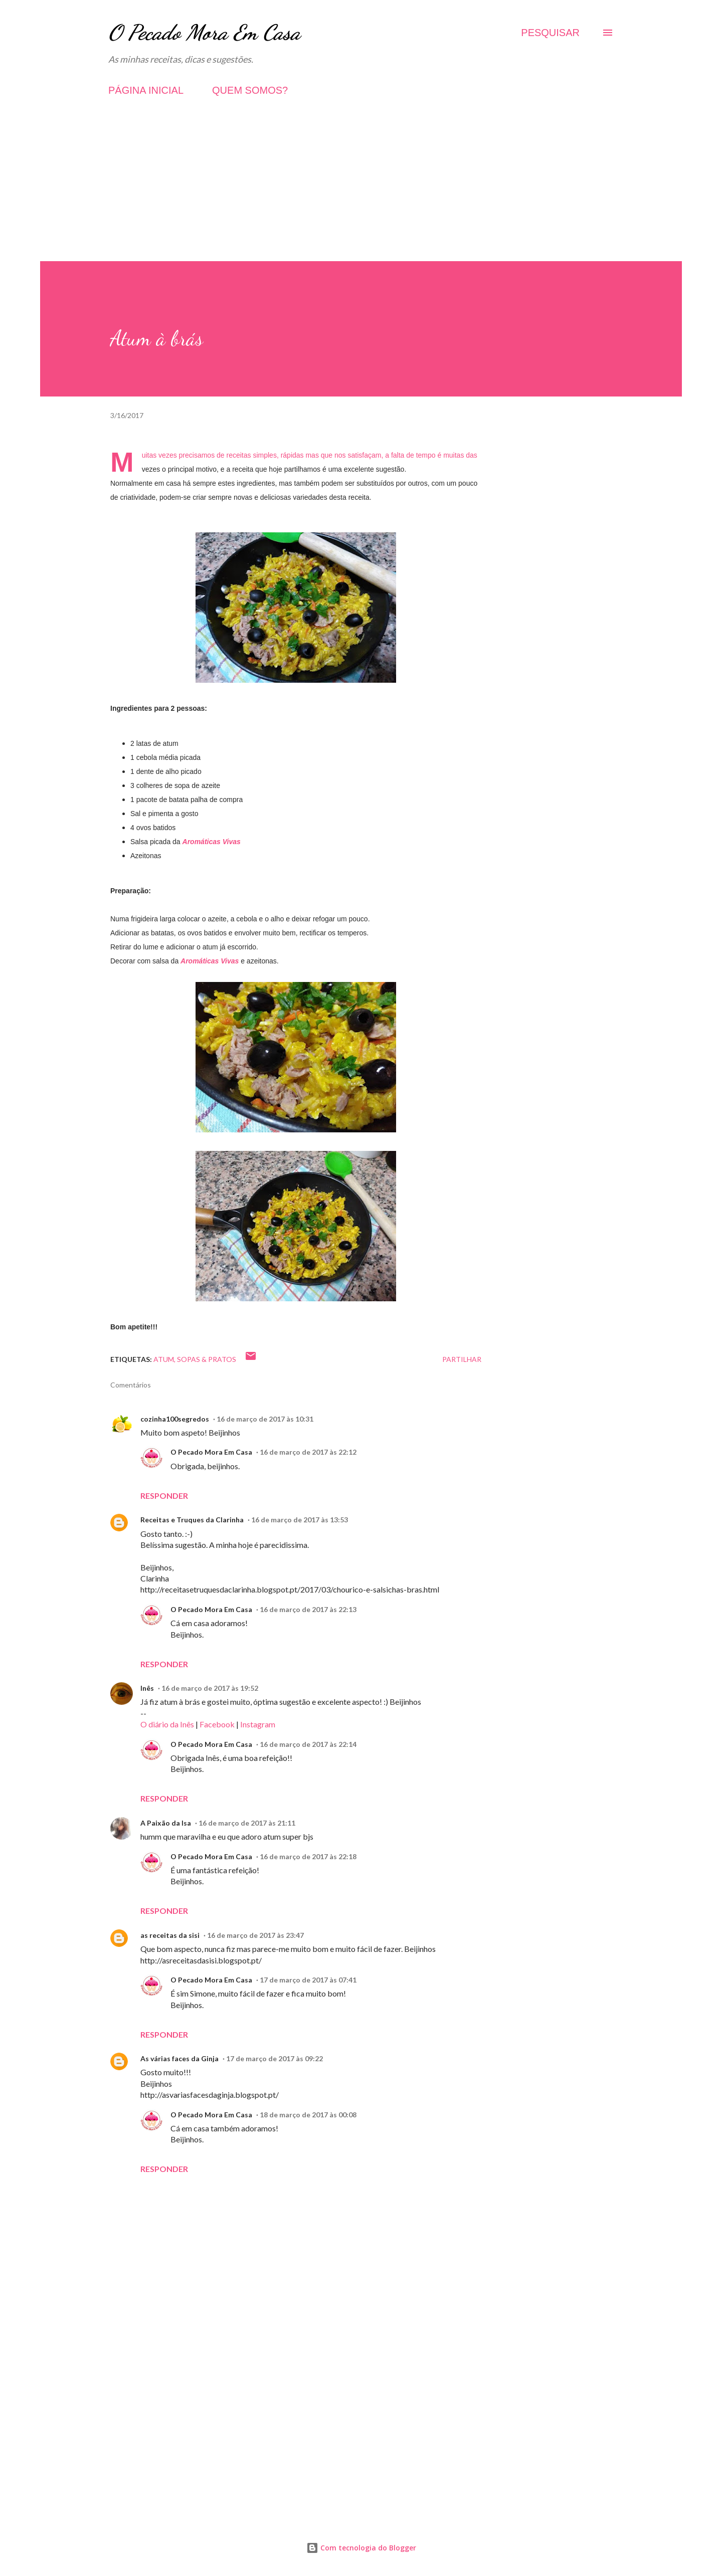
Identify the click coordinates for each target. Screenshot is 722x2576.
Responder (164, 1495)
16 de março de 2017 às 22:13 (308, 1609)
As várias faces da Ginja (179, 2058)
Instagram (257, 1724)
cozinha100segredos (174, 1419)
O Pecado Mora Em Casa (204, 32)
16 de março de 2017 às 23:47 (255, 1935)
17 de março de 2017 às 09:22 (274, 2058)
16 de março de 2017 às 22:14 (308, 1744)
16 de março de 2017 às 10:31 (265, 1419)
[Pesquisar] (550, 32)
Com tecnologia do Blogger (361, 2547)
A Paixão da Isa (165, 1823)
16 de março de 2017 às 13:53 (299, 1519)
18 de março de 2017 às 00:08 (308, 2114)
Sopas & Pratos (206, 1359)
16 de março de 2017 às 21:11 (247, 1823)
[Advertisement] (361, 191)
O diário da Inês (167, 1724)
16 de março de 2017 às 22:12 (308, 1452)
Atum (163, 1359)
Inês (147, 1688)
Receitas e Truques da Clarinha (192, 1519)
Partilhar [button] (461, 1359)
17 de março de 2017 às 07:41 (308, 1979)
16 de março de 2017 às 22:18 (308, 1856)
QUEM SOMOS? (250, 90)
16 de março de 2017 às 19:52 (209, 1688)
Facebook (217, 1724)
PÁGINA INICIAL (146, 90)
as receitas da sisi (170, 1935)
